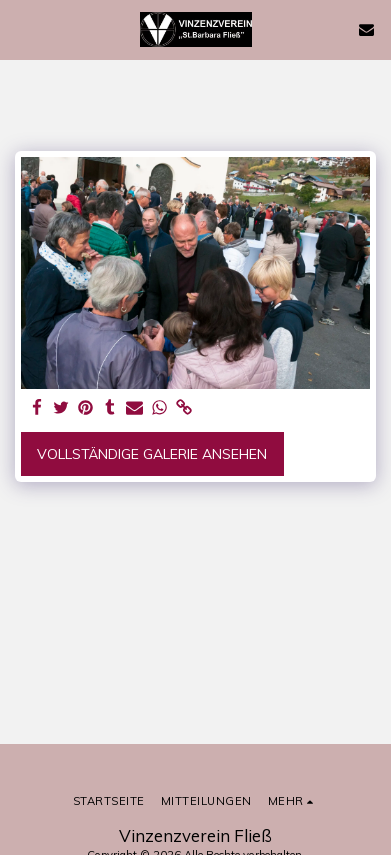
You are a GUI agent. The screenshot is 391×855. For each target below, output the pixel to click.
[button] (22, 28)
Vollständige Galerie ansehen (152, 454)
